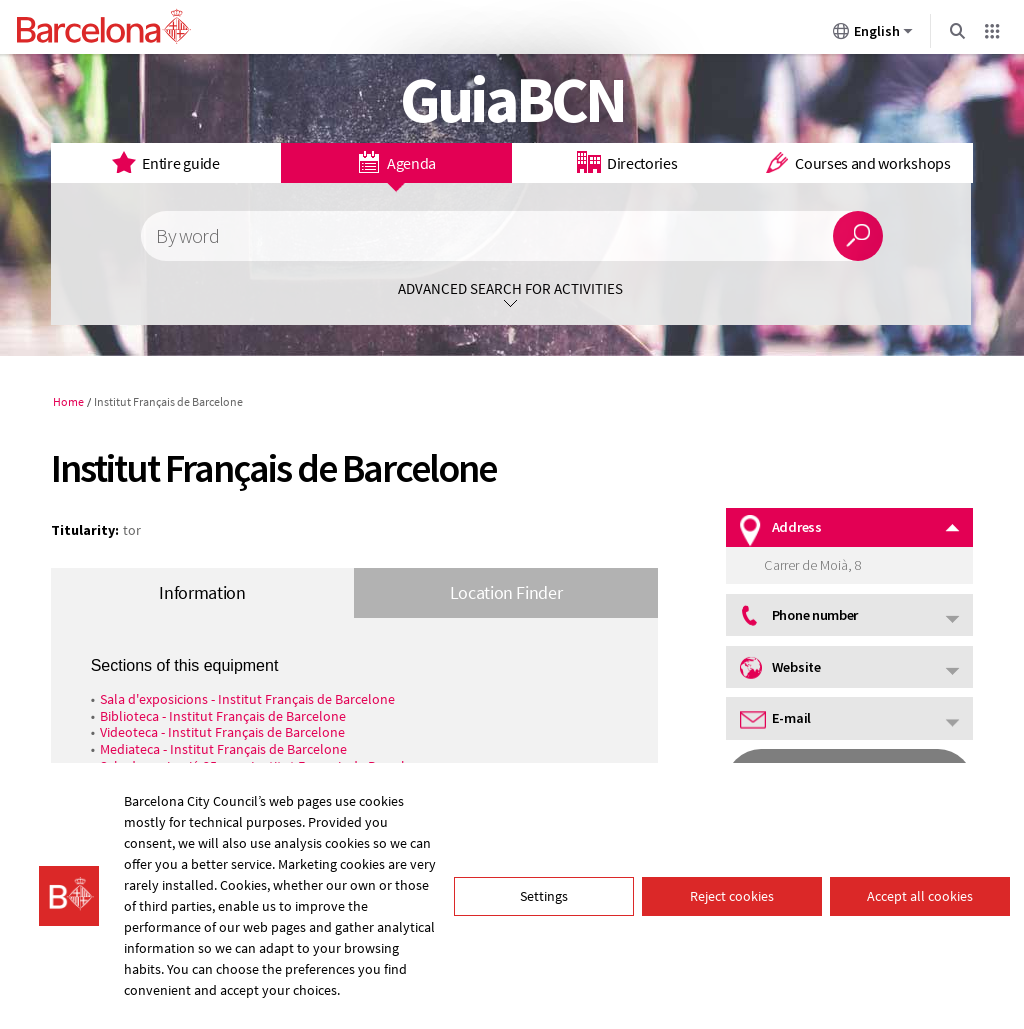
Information (202, 592)
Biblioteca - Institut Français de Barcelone (223, 716)
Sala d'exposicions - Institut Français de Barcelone (247, 699)
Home (68, 401)
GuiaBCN (512, 99)
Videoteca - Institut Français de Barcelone (222, 732)
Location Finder (506, 592)
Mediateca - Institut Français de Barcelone (223, 749)
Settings (544, 896)
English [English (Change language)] (873, 35)
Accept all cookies (920, 896)
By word (187, 236)
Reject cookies (732, 896)
